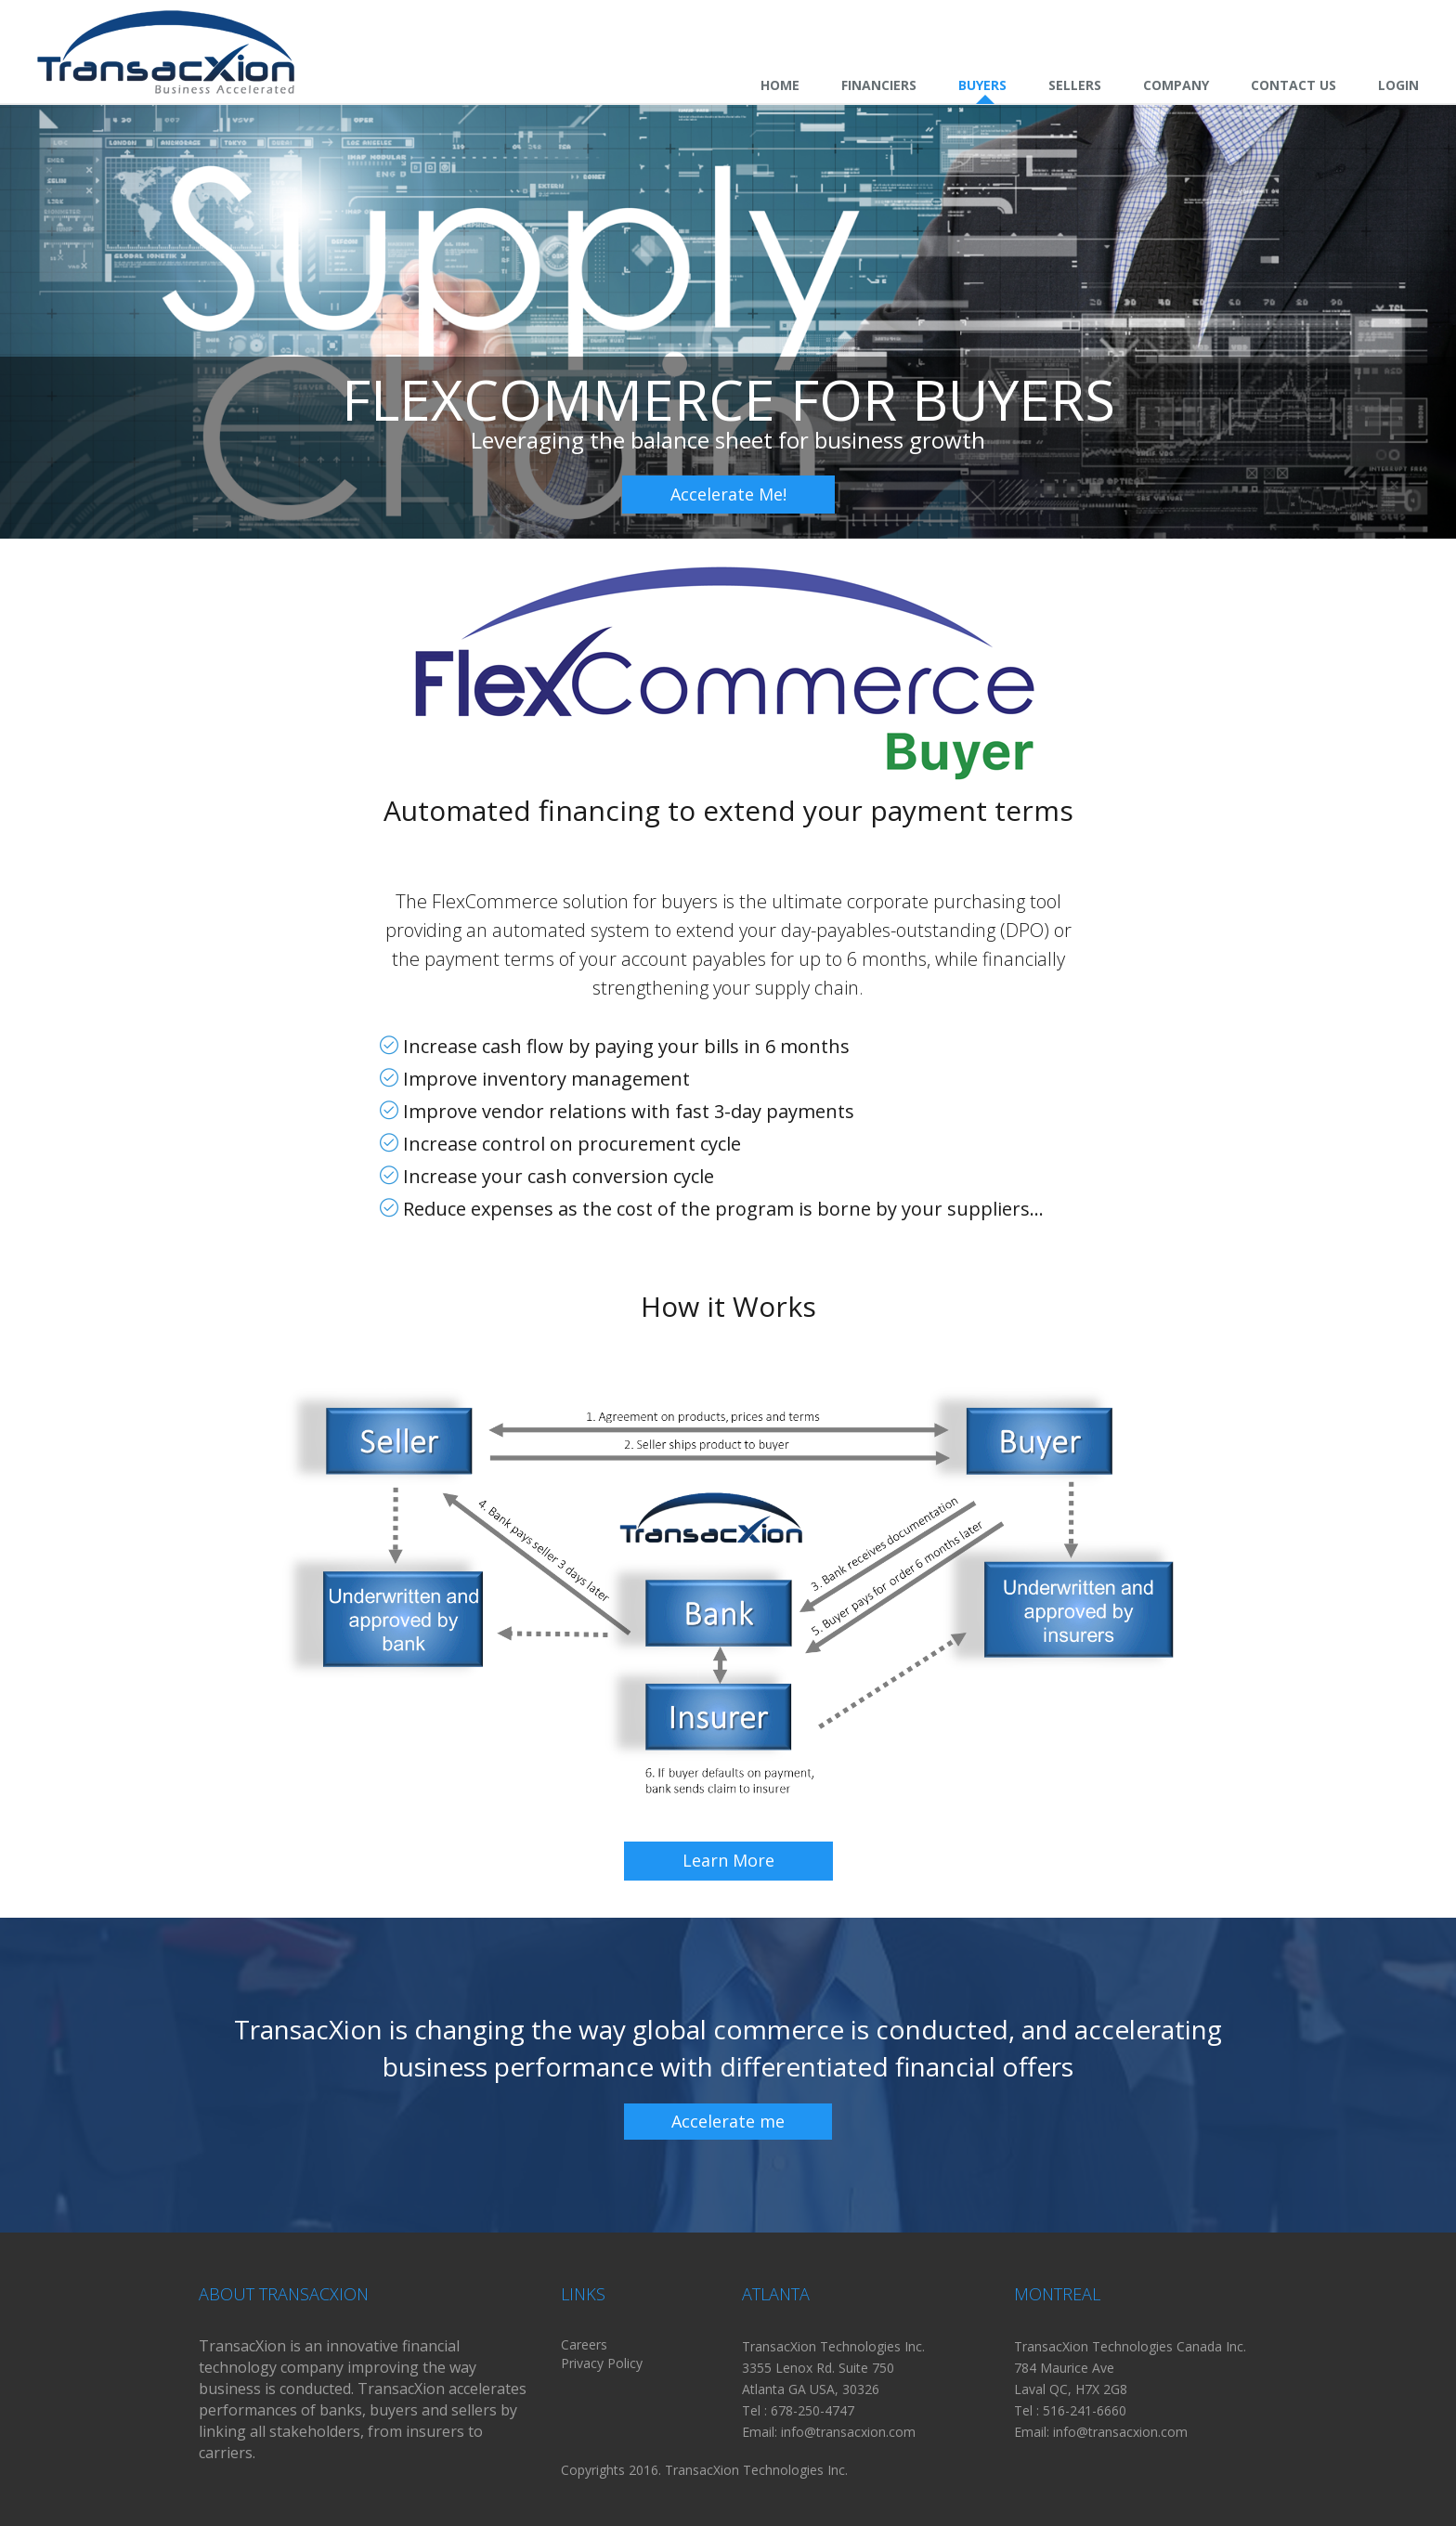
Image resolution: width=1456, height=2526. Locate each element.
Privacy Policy (602, 2363)
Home (780, 85)
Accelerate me (728, 2121)
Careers (584, 2344)
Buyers (982, 85)
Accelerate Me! (728, 494)
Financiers (878, 85)
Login (1398, 85)
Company (1176, 85)
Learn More (728, 1860)
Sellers (1074, 85)
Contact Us (1293, 85)
